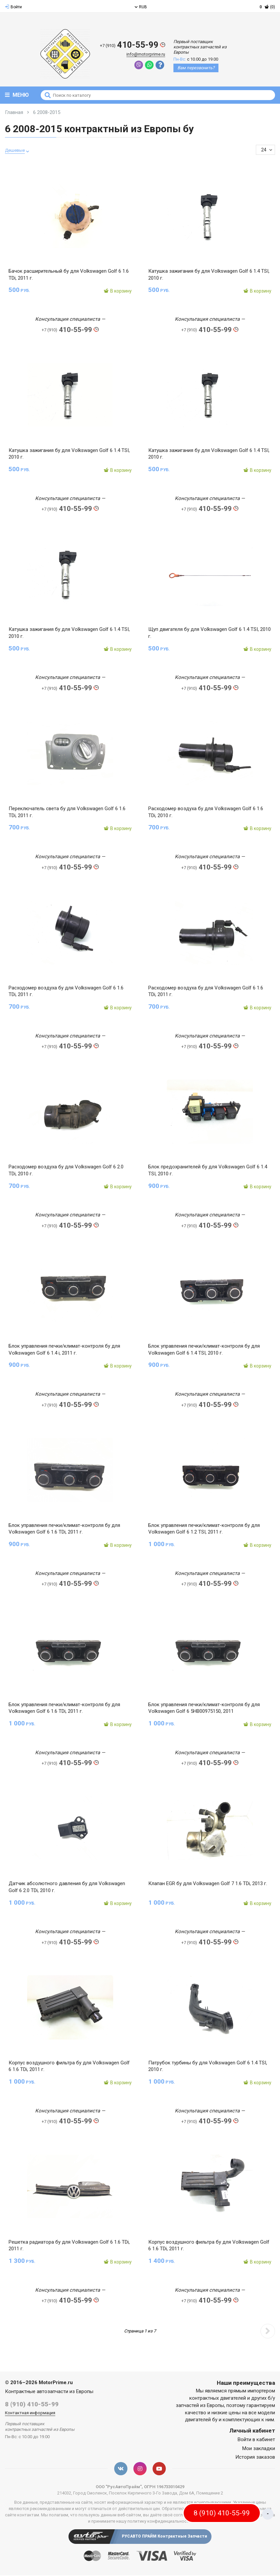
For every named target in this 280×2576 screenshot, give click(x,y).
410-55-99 (132, 44)
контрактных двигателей (217, 2402)
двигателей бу (201, 2423)
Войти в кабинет (256, 2443)
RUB (141, 7)
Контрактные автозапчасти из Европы (49, 2395)
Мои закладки (258, 2452)
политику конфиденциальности (159, 2524)
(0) (267, 7)
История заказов (255, 2461)
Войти (13, 7)
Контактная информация (30, 2416)
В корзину (118, 291)
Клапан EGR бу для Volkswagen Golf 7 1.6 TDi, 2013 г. (207, 1886)
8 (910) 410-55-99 (32, 2408)
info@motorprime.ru (148, 54)
